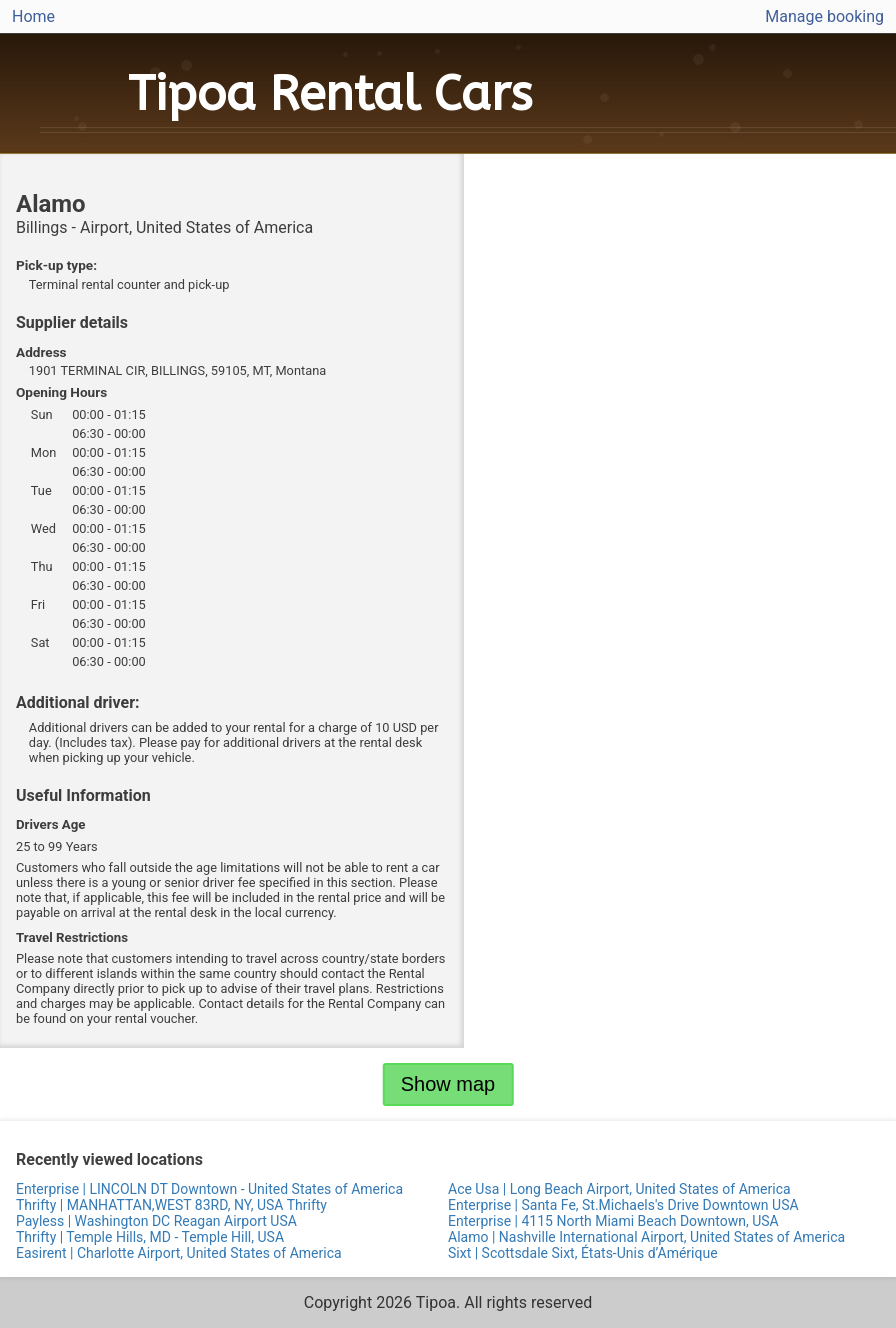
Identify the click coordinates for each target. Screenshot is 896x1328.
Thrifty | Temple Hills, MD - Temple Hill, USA (150, 1237)
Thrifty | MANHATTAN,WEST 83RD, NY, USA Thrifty (171, 1205)
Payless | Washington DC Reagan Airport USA (156, 1221)
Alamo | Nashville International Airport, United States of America (646, 1237)
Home (33, 16)
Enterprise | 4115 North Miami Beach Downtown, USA (613, 1221)
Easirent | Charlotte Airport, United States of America (179, 1253)
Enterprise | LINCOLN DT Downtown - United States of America (209, 1189)
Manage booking (824, 16)
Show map (448, 1084)
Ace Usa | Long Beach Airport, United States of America (619, 1189)
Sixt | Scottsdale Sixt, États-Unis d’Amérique (583, 1253)
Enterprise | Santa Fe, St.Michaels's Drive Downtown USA (623, 1205)
